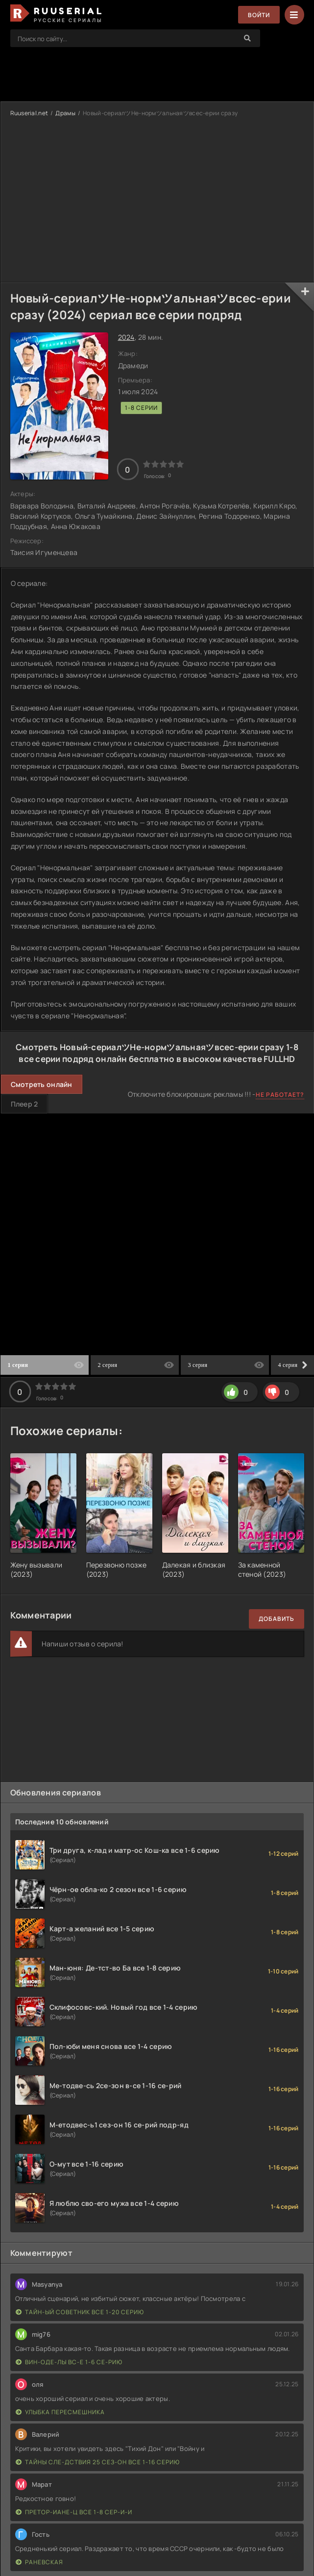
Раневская (39, 2562)
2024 (126, 337)
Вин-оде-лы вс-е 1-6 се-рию (69, 2362)
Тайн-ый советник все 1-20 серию (80, 2312)
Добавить (276, 1619)
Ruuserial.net (29, 113)
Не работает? (280, 1094)
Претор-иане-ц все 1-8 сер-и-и (74, 2512)
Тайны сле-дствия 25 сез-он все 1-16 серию (98, 2462)
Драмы (65, 113)
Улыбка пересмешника (60, 2412)
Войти (259, 15)
